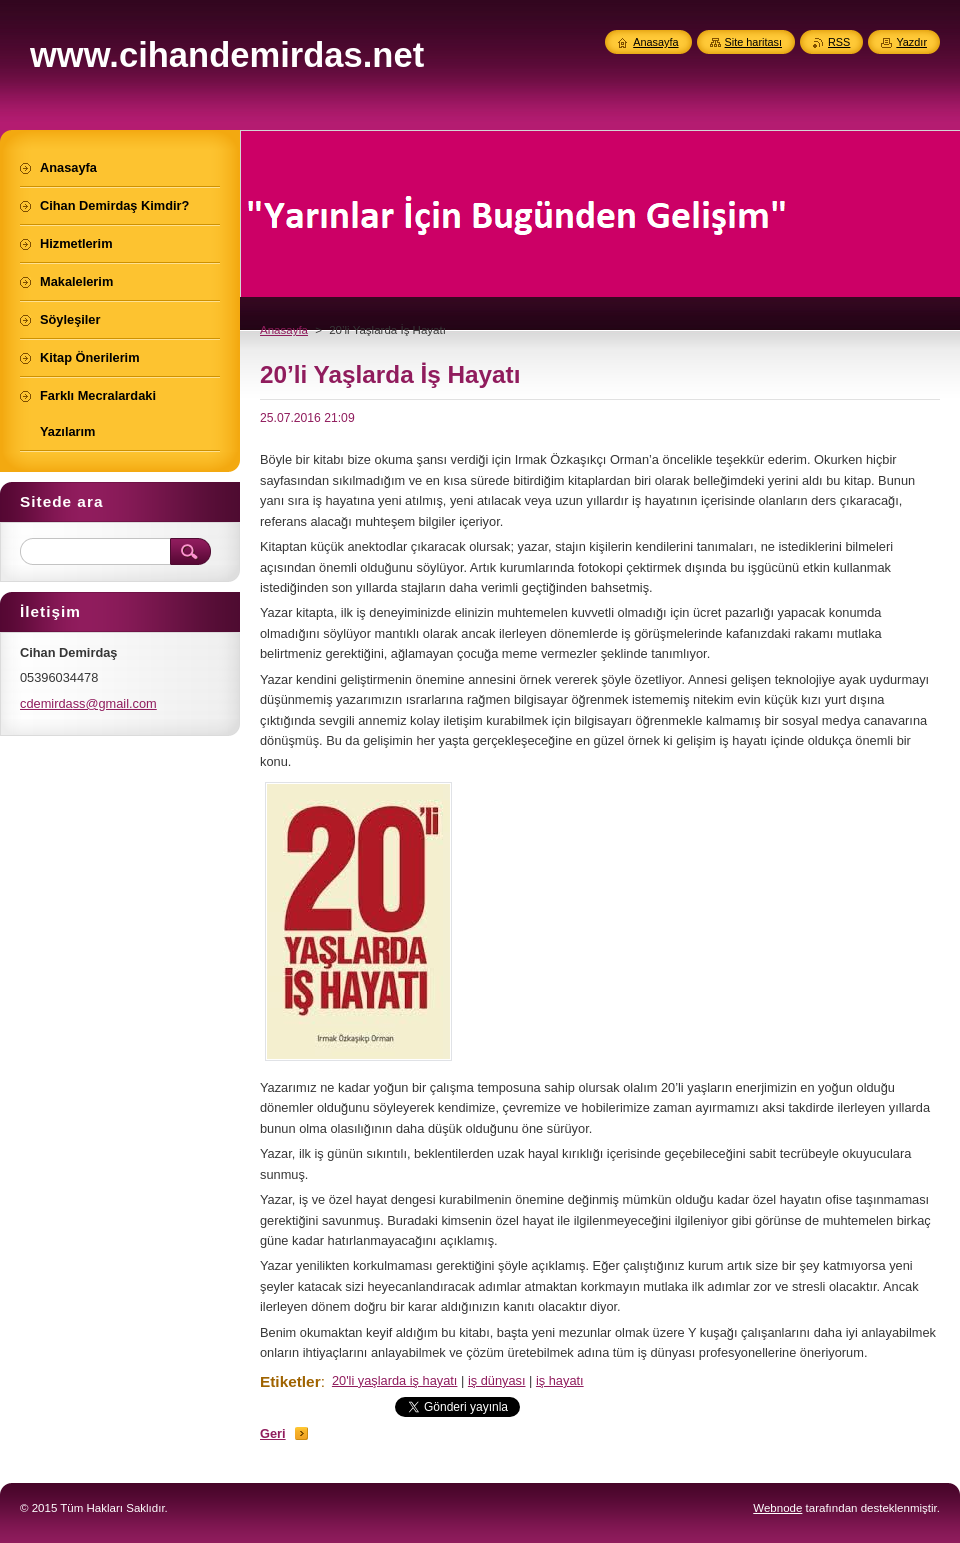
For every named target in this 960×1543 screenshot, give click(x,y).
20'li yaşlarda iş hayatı (395, 1380)
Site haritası (753, 42)
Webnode (777, 1508)
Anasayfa (284, 330)
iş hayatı (560, 1380)
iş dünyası (497, 1380)
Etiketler (290, 1381)
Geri (273, 1433)
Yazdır (911, 42)
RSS (839, 42)
